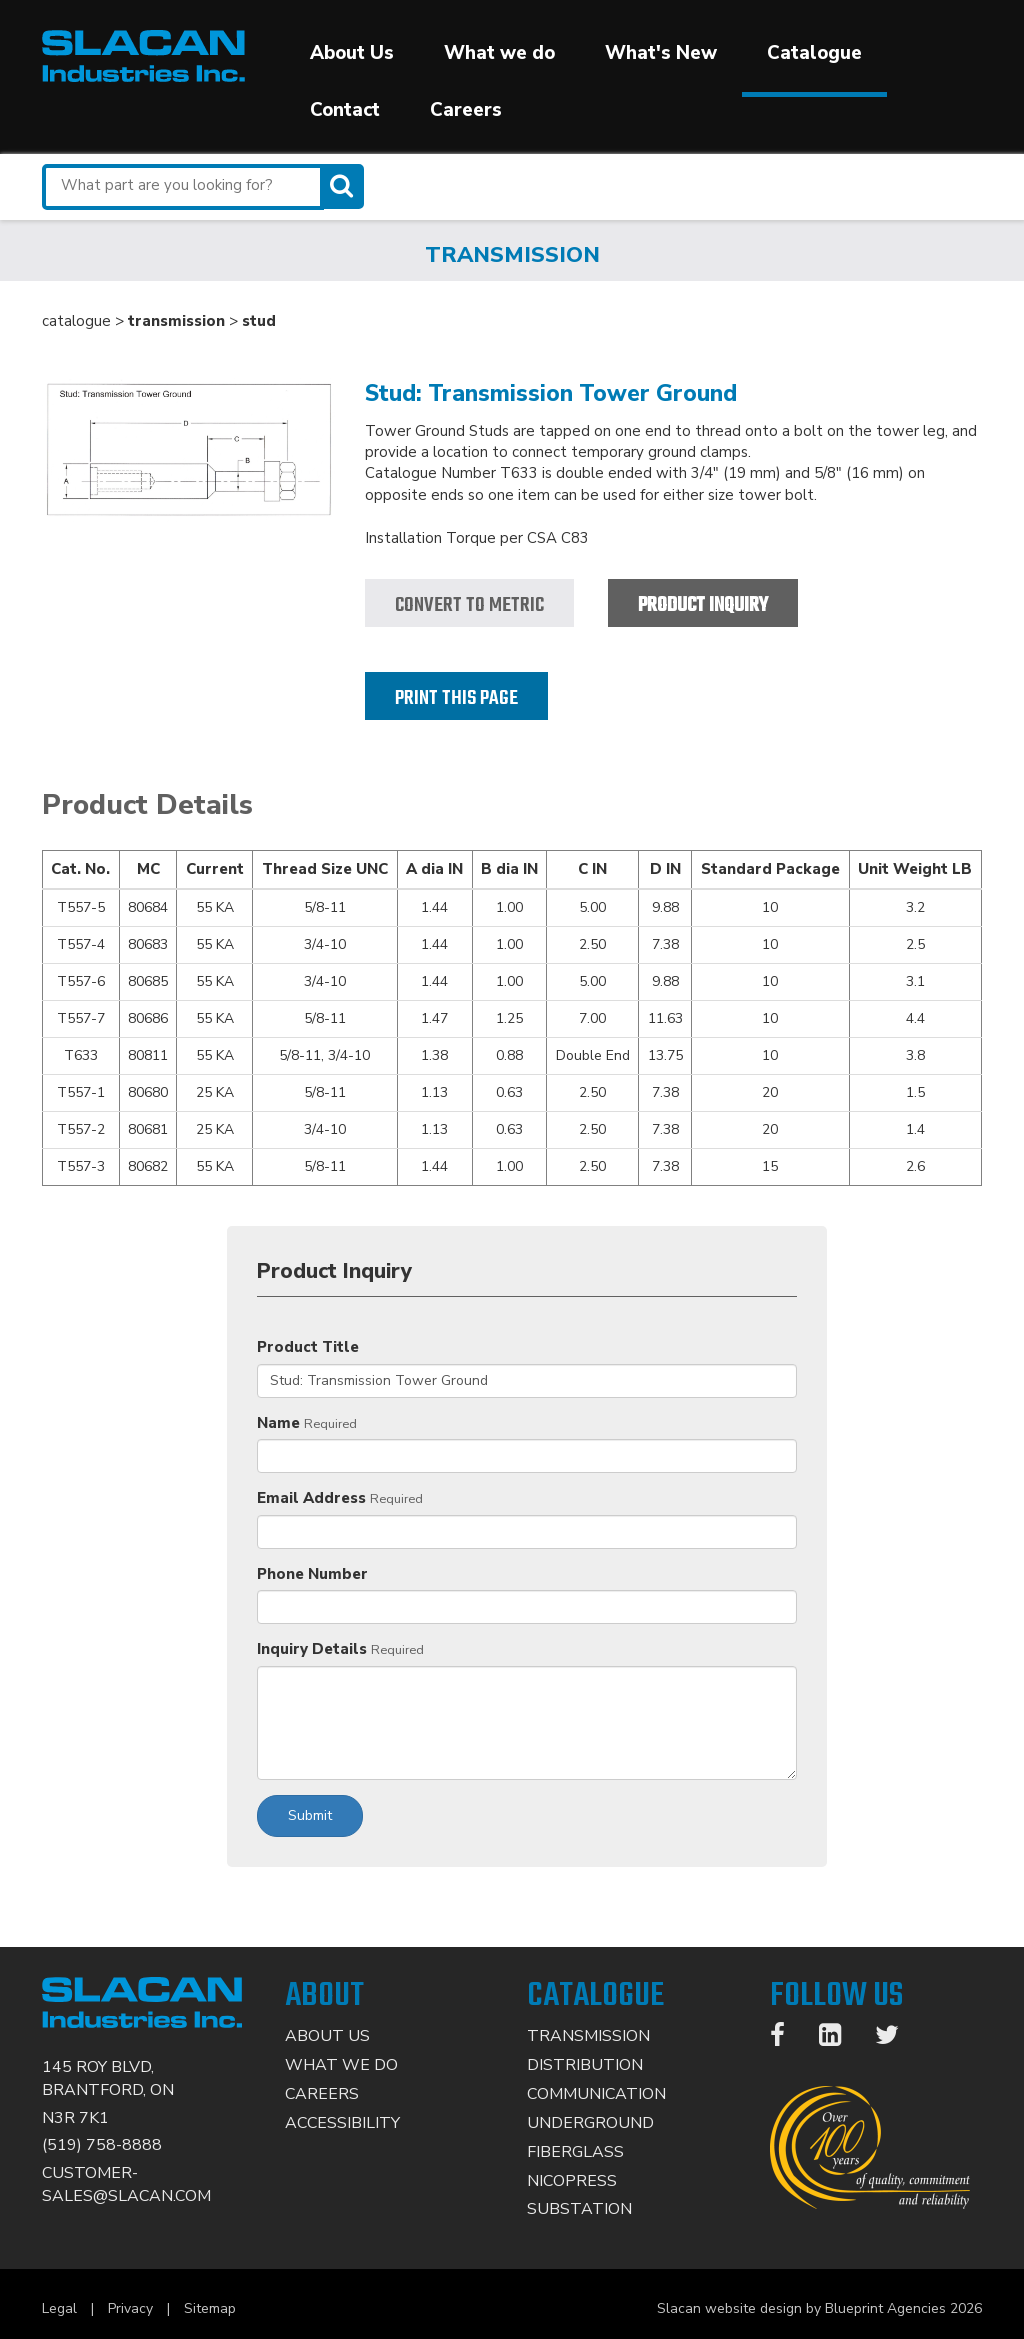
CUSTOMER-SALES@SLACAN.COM (126, 2184)
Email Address (311, 1498)
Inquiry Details (312, 1649)
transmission (176, 321)
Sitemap (210, 2308)
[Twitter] (897, 2039)
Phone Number (312, 1574)
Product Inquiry (703, 605)
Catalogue (814, 53)
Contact (345, 110)
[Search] (344, 186)
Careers (466, 110)
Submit (310, 1815)
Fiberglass (575, 2152)
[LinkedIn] (840, 2039)
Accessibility (342, 2123)
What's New (661, 53)
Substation (579, 2209)
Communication (596, 2094)
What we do (499, 53)
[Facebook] (787, 2039)
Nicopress (572, 2181)
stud (259, 321)
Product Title (308, 1347)
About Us (352, 53)
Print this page (456, 698)
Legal (59, 2308)
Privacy (130, 2308)
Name (278, 1423)
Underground (590, 2123)
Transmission (588, 2036)
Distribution (585, 2065)
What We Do (341, 2065)
